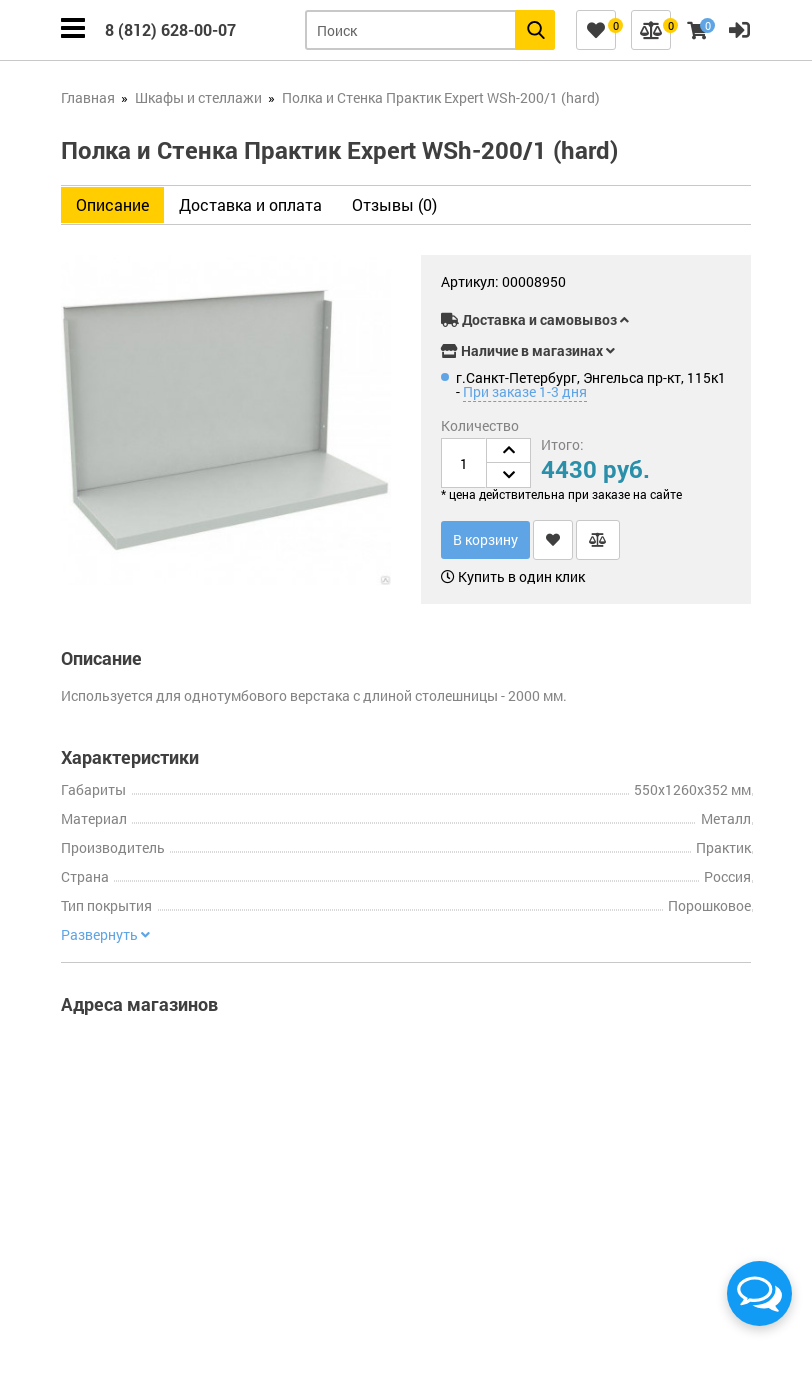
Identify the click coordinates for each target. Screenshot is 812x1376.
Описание (112, 204)
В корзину (485, 539)
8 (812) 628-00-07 (170, 29)
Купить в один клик (513, 577)
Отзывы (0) (394, 204)
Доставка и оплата (250, 204)
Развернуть (105, 935)
